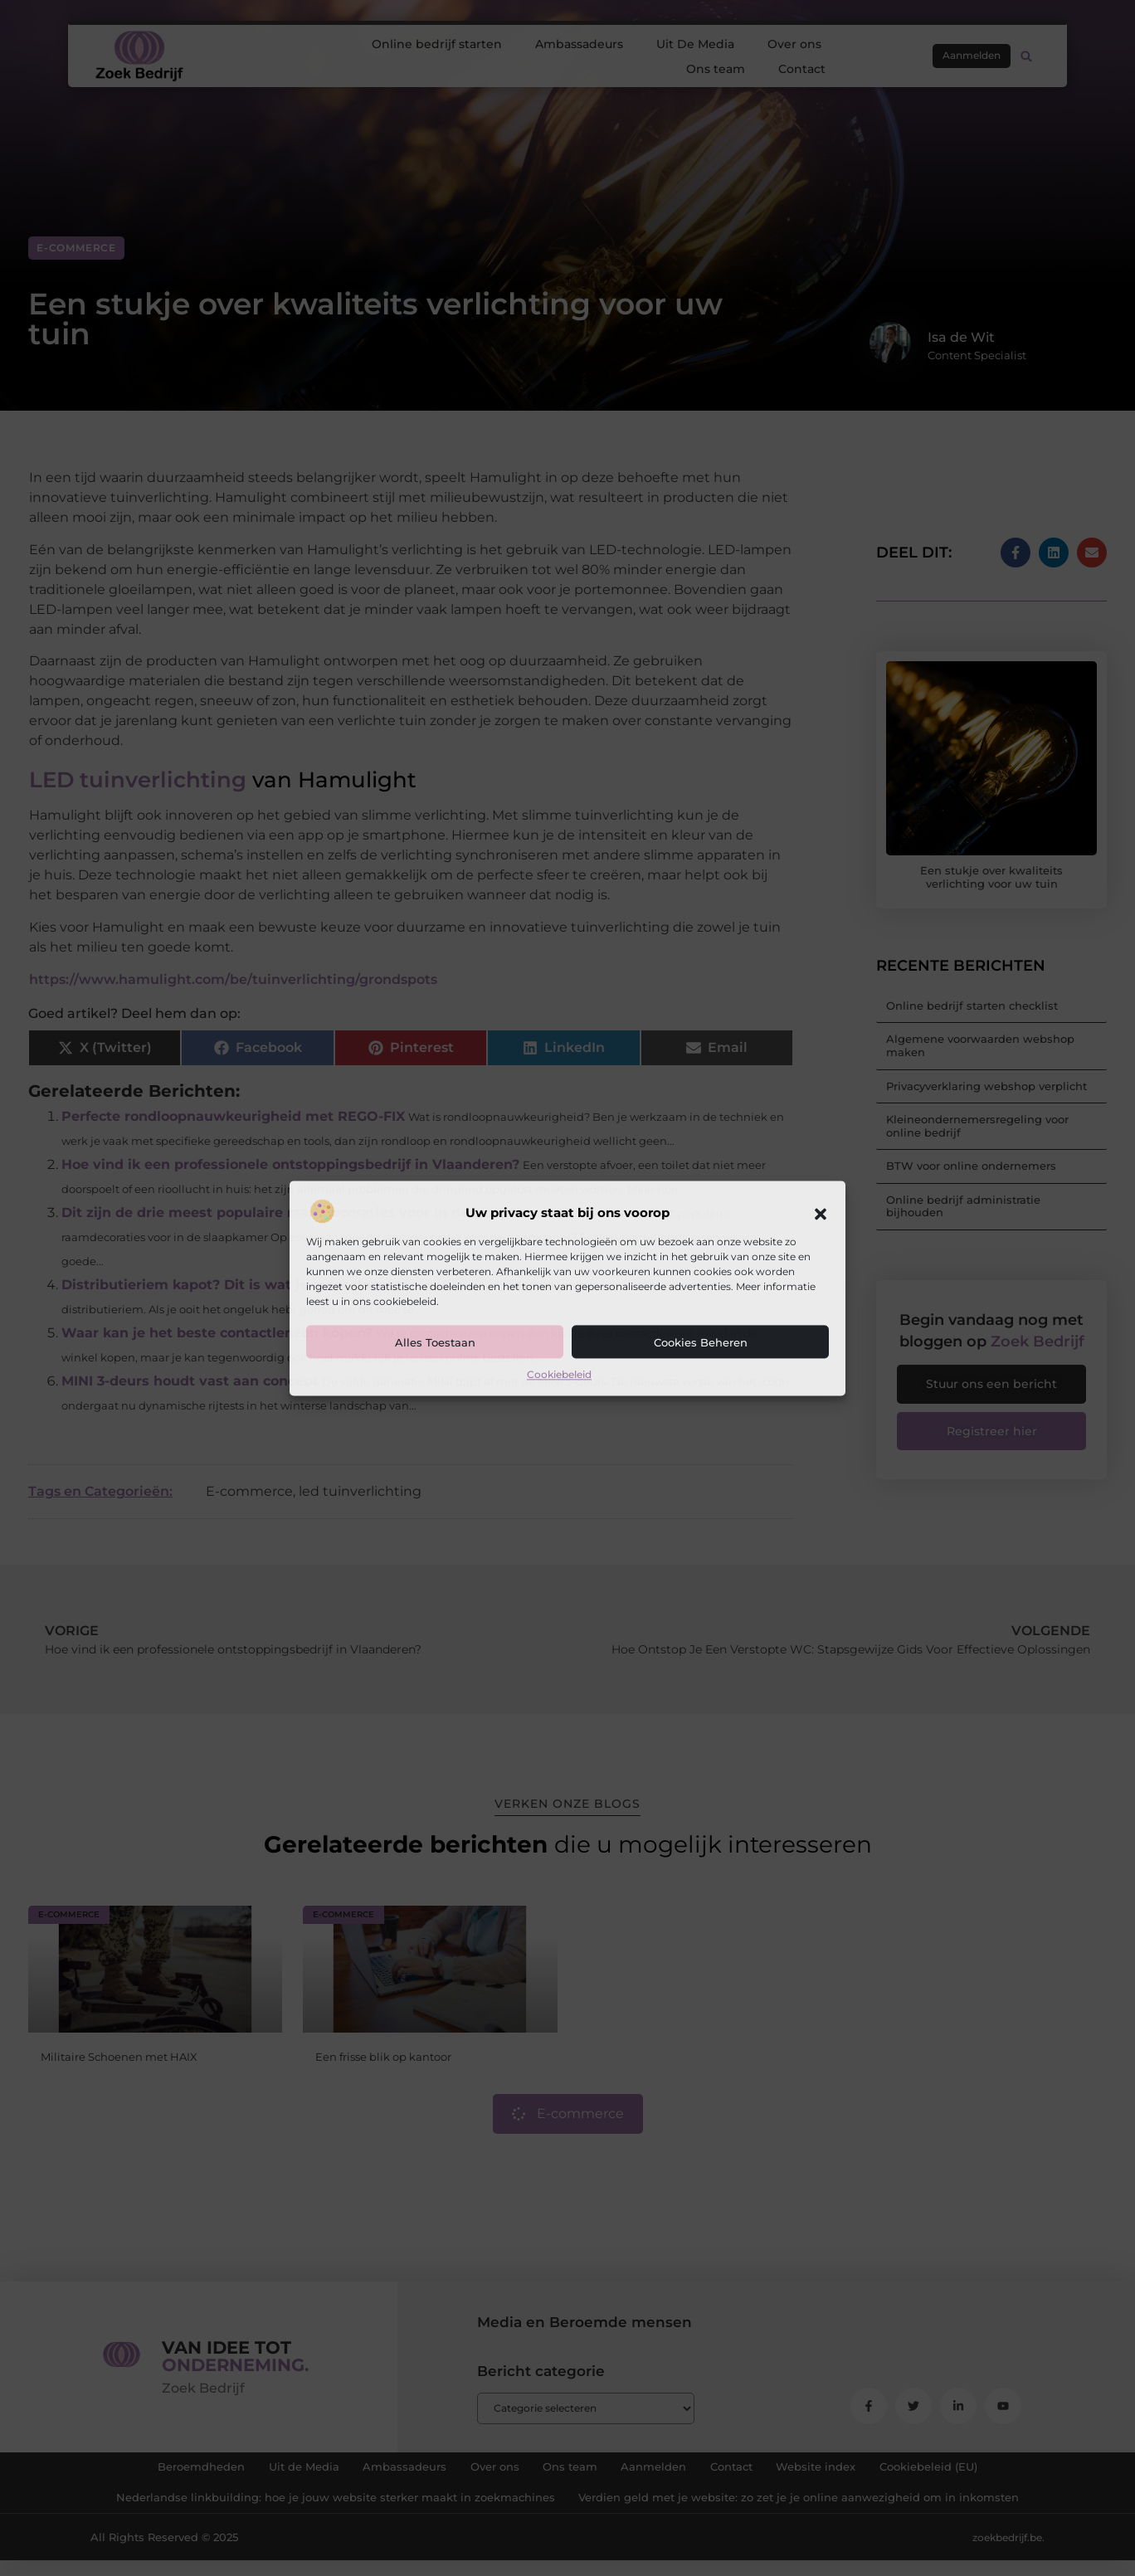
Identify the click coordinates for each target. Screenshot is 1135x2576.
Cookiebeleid (559, 1375)
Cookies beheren (701, 1343)
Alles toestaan (435, 1343)
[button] (820, 1213)
